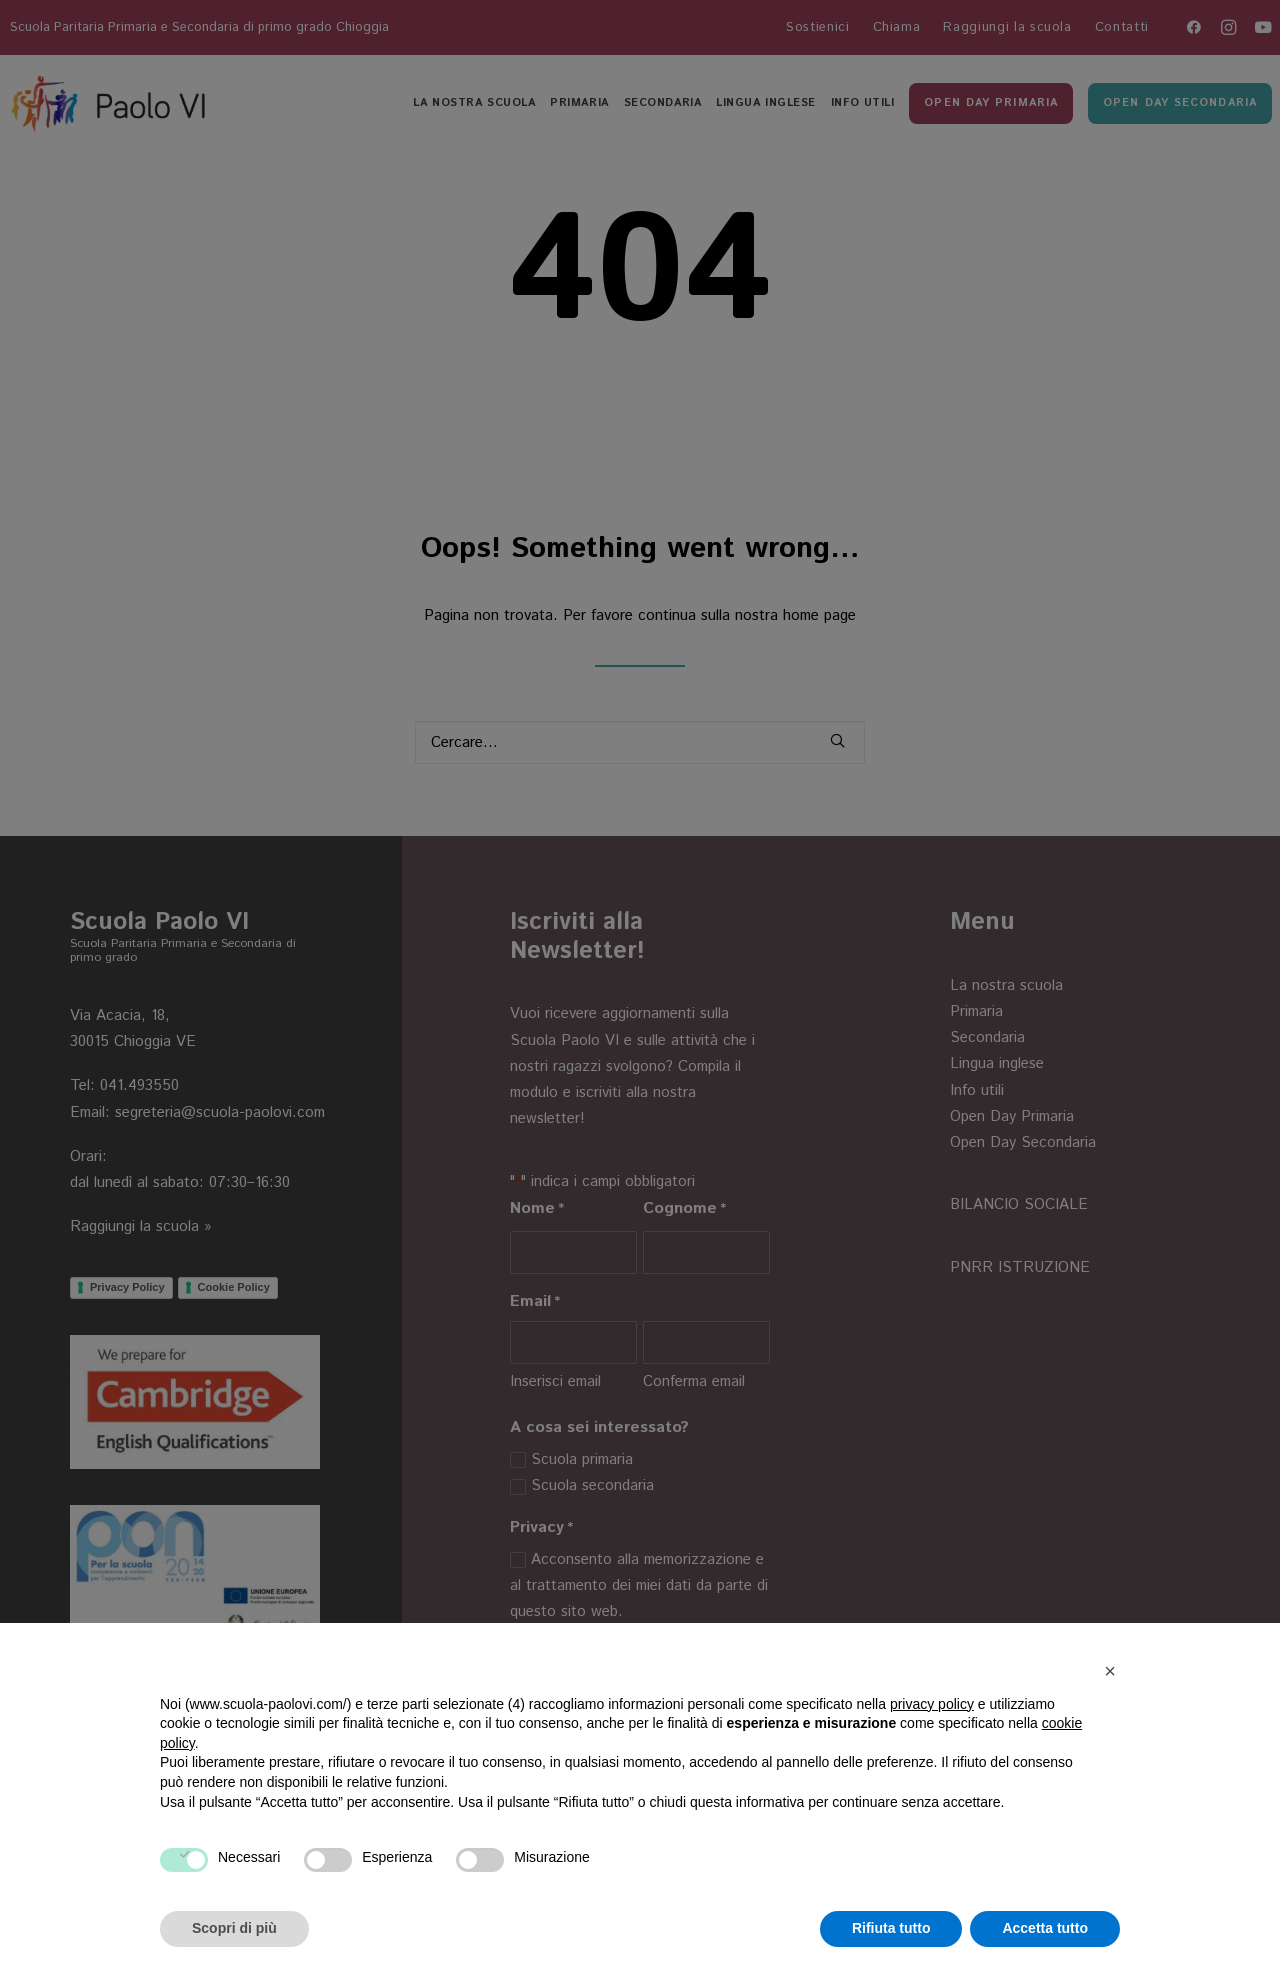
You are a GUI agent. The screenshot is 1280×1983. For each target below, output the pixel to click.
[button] (1110, 1671)
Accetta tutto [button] (1045, 1928)
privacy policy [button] (932, 1704)
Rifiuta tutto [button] (891, 1928)
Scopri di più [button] (234, 1928)
